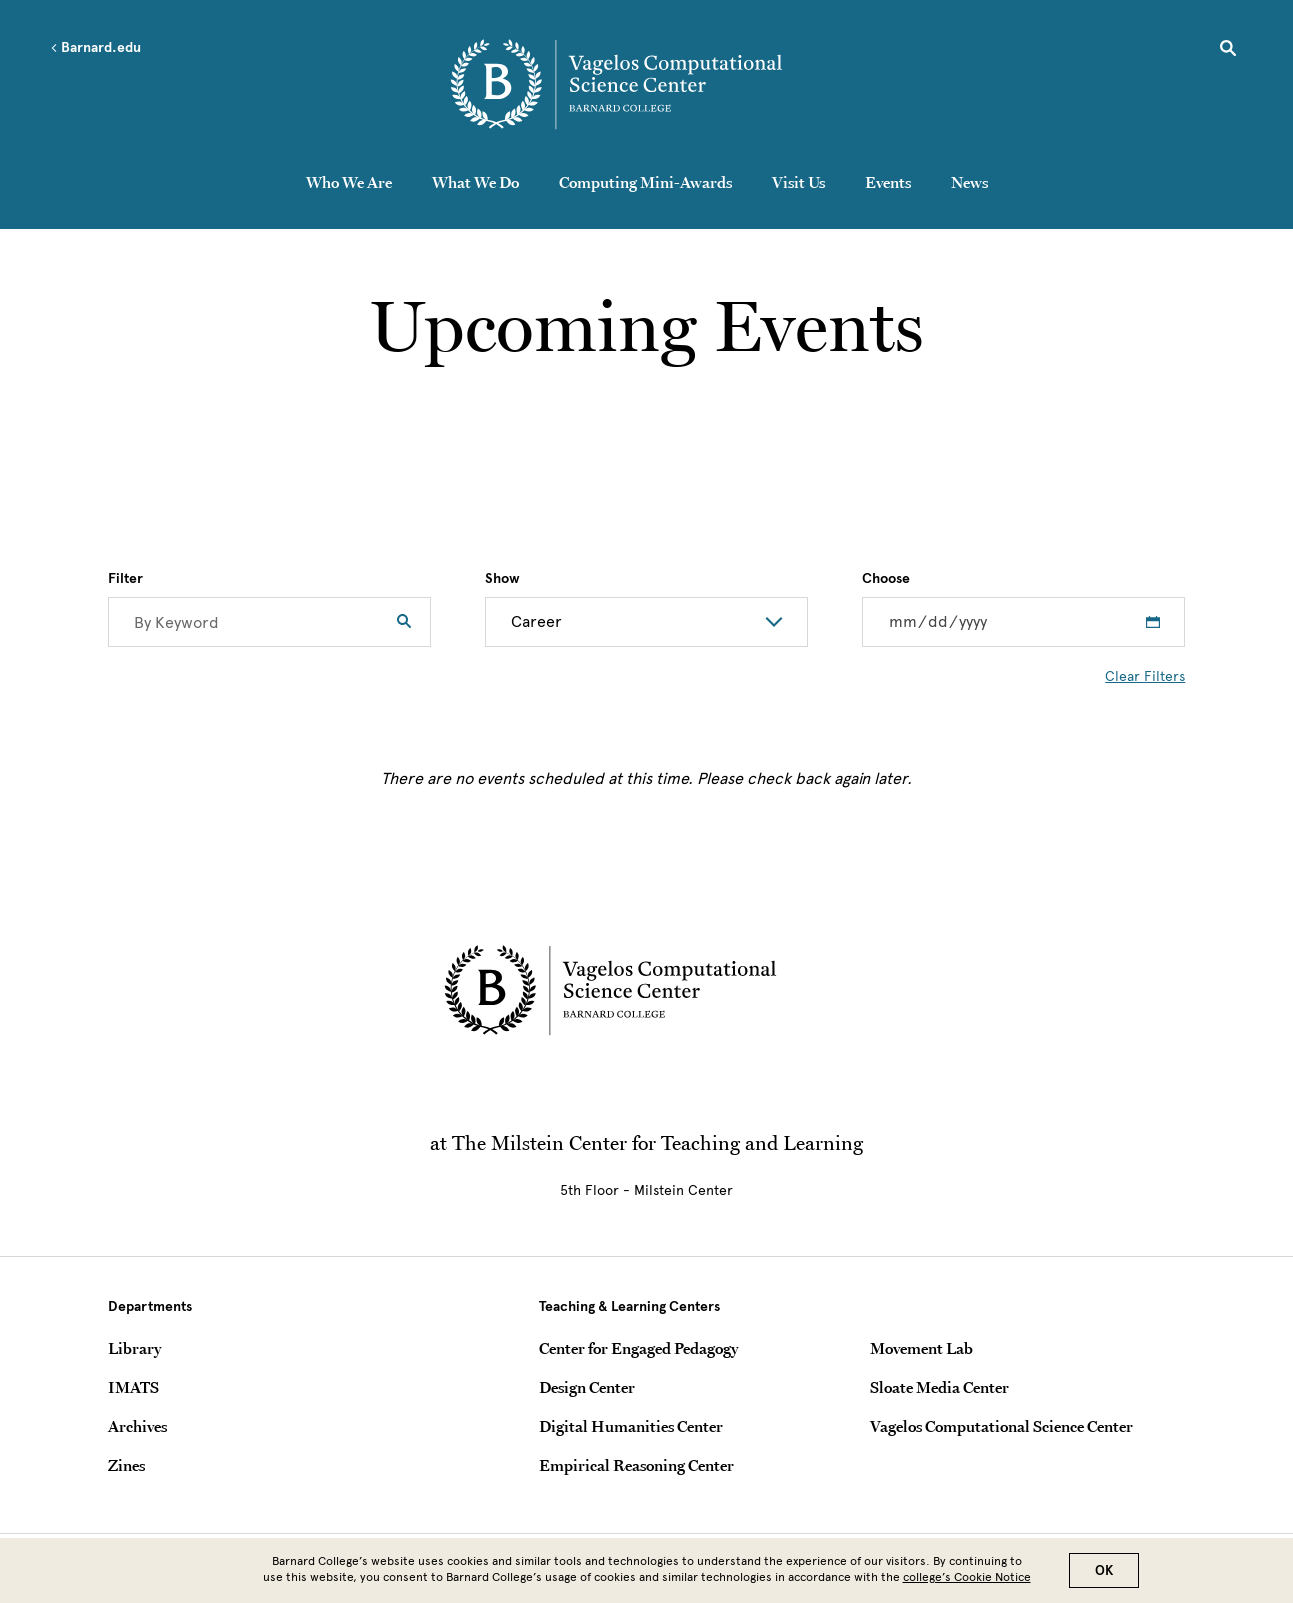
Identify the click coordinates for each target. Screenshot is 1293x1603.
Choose (886, 579)
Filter (125, 579)
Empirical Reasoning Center (636, 1465)
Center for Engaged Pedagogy (638, 1348)
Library (134, 1348)
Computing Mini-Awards (645, 182)
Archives (137, 1426)
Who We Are (349, 182)
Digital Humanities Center (631, 1426)
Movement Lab (921, 1348)
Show (502, 579)
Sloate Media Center (939, 1387)
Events (888, 182)
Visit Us (798, 182)
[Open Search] (1228, 51)
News (969, 182)
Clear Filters (1145, 676)
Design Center (587, 1387)
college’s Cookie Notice (967, 1577)
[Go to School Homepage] (652, 85)
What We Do (475, 182)
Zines (126, 1465)
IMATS (133, 1387)
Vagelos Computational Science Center (1001, 1426)
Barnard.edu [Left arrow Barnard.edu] (95, 48)
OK (1104, 1570)
